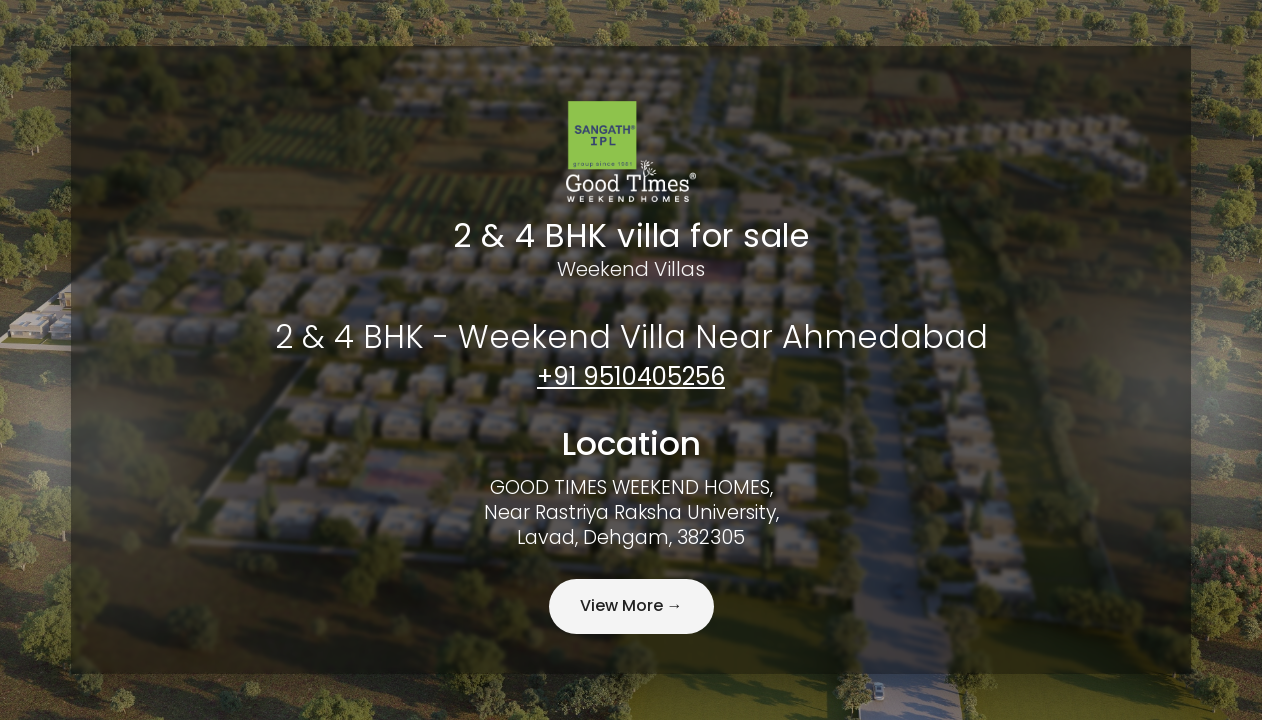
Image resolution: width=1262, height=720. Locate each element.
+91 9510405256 (631, 376)
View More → (631, 605)
